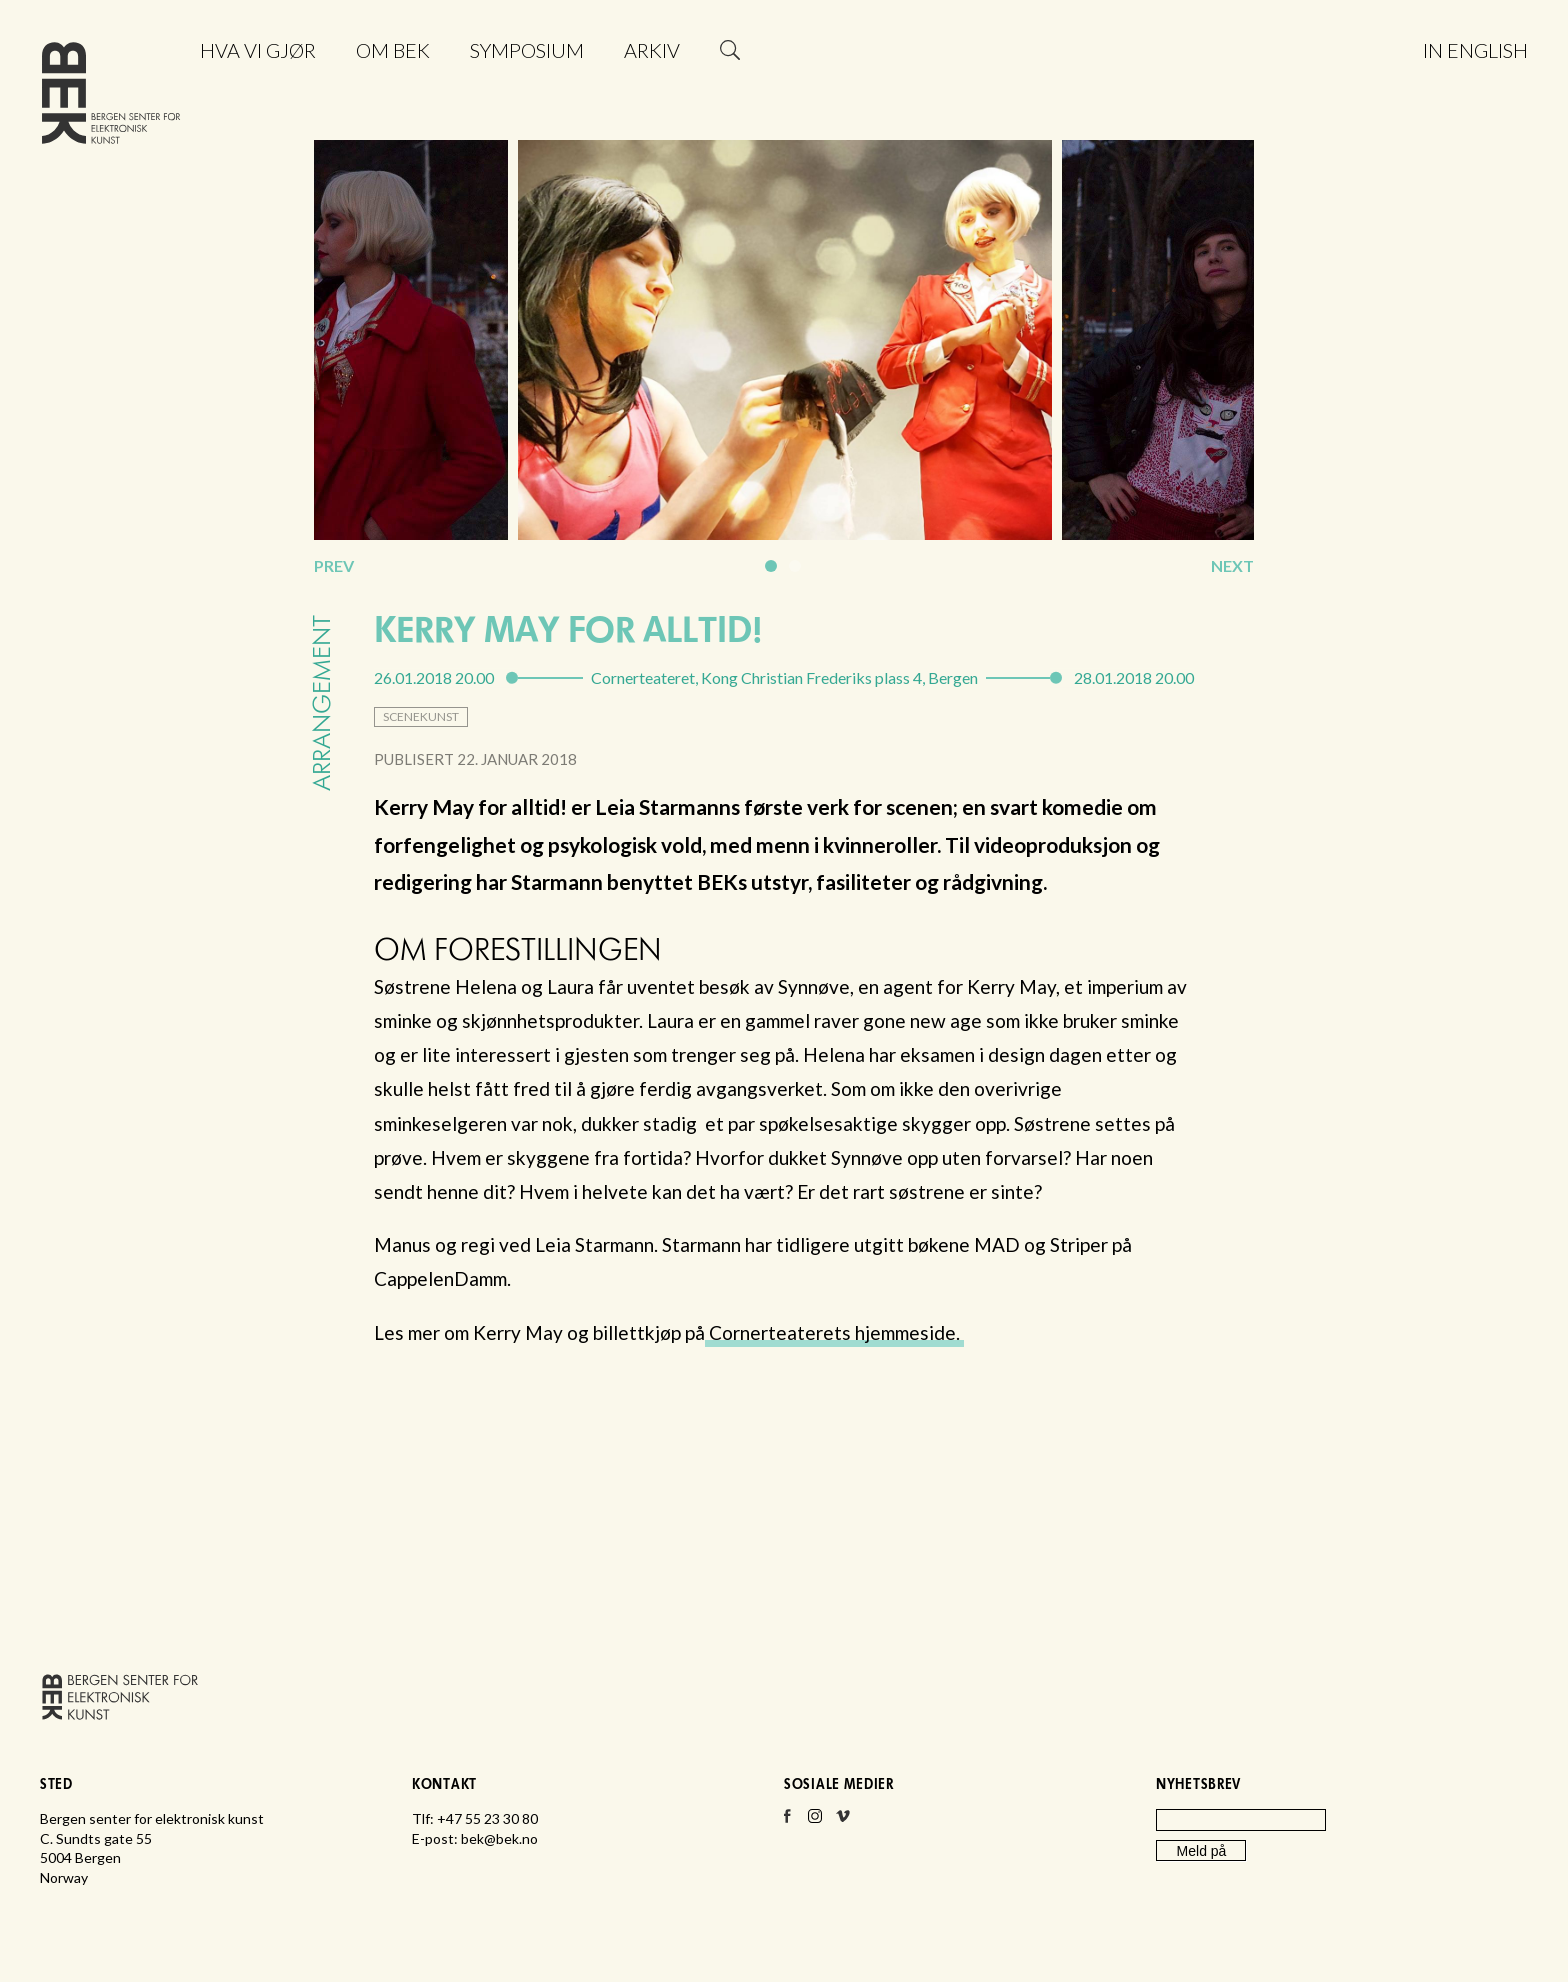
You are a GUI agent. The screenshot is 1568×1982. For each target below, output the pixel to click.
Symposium (527, 50)
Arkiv (652, 50)
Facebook (787, 1822)
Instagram (815, 1822)
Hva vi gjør (258, 50)
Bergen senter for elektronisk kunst (111, 97)
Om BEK (393, 50)
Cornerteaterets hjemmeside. (834, 1332)
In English (1475, 50)
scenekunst (421, 716)
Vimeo (843, 1822)
